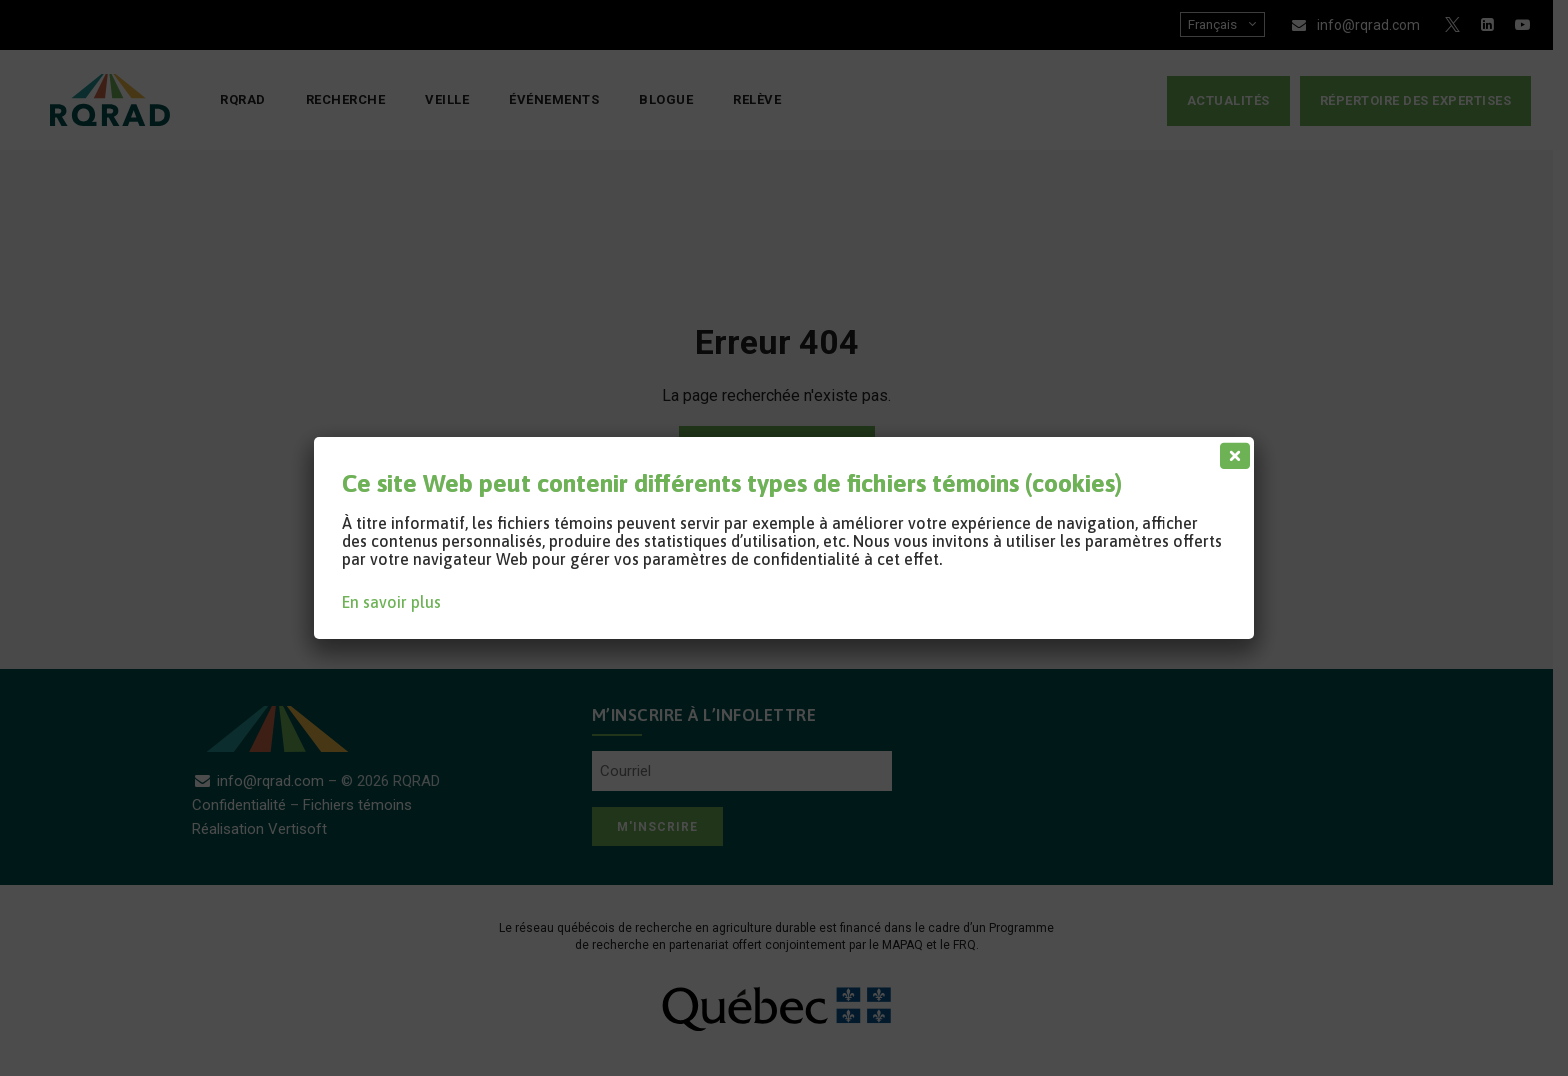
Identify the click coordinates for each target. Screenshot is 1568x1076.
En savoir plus (391, 602)
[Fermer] (1231, 451)
